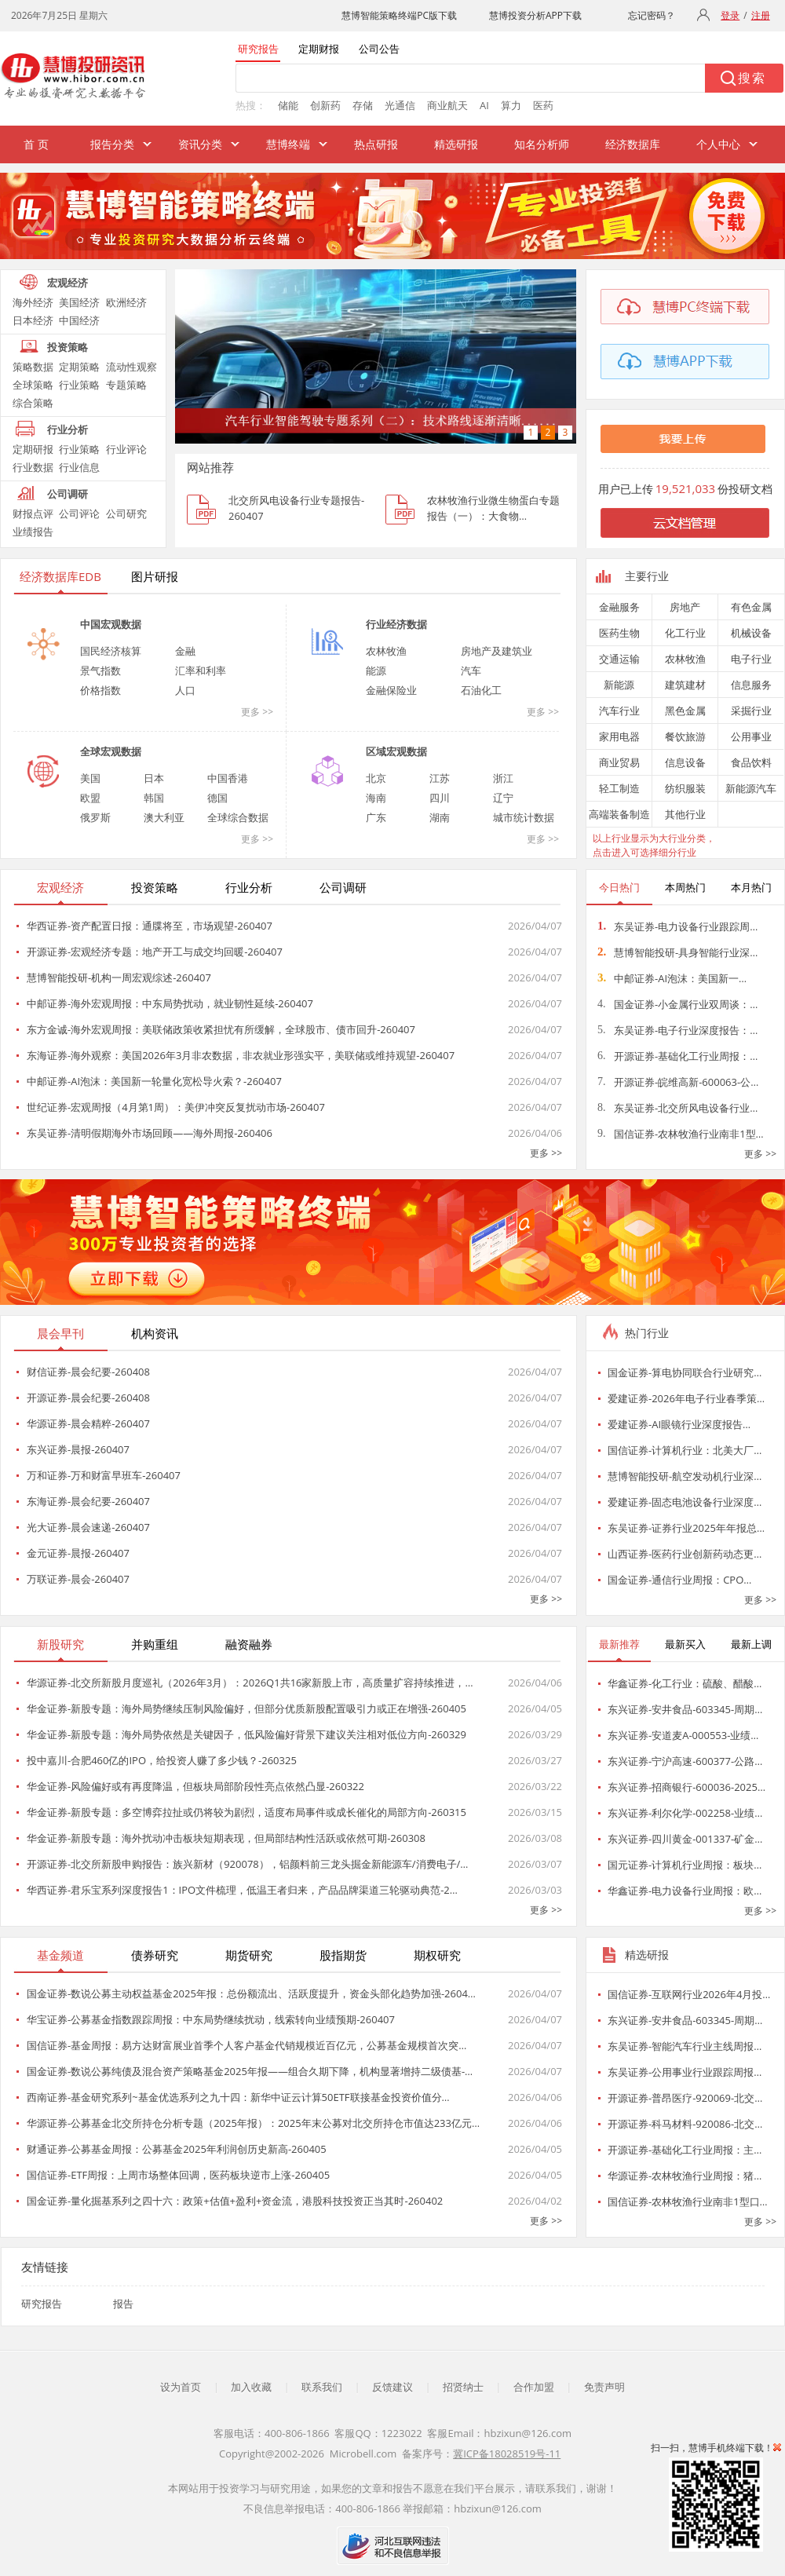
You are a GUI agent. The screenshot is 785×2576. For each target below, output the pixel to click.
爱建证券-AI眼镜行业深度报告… (679, 1424)
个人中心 (718, 144)
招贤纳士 (463, 2387)
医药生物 (619, 633)
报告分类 (112, 144)
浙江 (503, 778)
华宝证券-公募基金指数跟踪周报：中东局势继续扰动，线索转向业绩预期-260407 (211, 2019)
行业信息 (79, 467)
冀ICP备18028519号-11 (506, 2453)
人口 (185, 690)
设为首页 (180, 2387)
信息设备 (685, 762)
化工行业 (685, 633)
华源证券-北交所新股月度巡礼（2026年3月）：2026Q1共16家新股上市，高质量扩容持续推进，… (250, 1682)
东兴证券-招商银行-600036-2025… (686, 1787)
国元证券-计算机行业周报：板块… (684, 1865)
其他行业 (685, 814)
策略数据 (33, 367)
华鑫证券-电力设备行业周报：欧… (684, 1891)
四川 (439, 798)
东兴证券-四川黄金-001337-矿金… (685, 1839)
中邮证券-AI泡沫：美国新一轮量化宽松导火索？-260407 (154, 1081)
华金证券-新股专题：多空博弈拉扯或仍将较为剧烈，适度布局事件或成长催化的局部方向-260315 (246, 1812)
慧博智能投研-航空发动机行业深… (684, 1476)
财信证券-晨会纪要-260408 (88, 1372)
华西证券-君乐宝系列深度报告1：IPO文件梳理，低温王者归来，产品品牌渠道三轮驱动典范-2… (242, 1890)
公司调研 (67, 494)
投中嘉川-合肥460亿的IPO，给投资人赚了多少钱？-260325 (162, 1760)
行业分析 (67, 429)
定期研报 (33, 449)
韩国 (154, 798)
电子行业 (751, 659)
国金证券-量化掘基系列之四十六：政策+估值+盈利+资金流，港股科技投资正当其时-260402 (235, 2201)
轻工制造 (619, 788)
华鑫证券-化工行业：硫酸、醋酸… (684, 1683)
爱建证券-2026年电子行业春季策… (686, 1398)
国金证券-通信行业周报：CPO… (679, 1580)
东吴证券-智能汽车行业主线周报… (684, 2046)
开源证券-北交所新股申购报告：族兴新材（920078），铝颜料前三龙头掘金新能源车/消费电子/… (247, 1864)
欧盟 (90, 798)
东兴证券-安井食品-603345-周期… (685, 1709)
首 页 (36, 144)
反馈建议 (392, 2387)
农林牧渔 (386, 651)
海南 (376, 798)
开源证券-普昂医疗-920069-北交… (685, 2098)
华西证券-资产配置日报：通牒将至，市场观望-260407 (149, 926)
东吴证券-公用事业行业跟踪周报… (684, 2072)
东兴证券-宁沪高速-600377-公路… (685, 1761)
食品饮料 (751, 762)
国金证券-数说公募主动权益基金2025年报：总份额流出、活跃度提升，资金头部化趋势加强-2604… (251, 1993)
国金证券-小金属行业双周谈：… (677, 1004)
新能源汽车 (750, 788)
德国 (217, 798)
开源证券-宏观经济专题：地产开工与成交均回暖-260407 (155, 952)
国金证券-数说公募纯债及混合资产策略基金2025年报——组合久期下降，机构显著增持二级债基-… (250, 2071)
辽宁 (503, 798)
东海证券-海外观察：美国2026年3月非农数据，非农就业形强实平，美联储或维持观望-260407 (241, 1055)
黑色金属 (685, 710)
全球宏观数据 (110, 751)
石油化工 (481, 690)
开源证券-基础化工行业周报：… (677, 1056)
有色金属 (751, 607)
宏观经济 (67, 283)
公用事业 (751, 736)
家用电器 (619, 736)
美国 (90, 778)
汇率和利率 (200, 670)
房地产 (685, 607)
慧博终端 (288, 144)
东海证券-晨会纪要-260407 (88, 1501)
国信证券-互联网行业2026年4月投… (689, 1994)
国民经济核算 (110, 651)
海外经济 (33, 302)
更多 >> (257, 711)
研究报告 (41, 2303)
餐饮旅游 (685, 736)
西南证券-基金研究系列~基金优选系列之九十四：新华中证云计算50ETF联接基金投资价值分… (238, 2097)
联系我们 (321, 2387)
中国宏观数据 (110, 624)
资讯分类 (200, 144)
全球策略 (33, 385)
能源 (376, 670)
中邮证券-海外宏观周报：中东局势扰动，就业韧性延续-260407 (170, 1003)
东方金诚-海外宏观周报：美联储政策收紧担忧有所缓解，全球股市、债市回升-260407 (221, 1029)
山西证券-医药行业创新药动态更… (684, 1554)
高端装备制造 (619, 814)
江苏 (439, 778)
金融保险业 (391, 690)
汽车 (471, 670)
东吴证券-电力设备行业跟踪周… (677, 926)
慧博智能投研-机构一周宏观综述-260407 (119, 977)
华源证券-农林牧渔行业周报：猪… (684, 2176)
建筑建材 (685, 685)
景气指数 (100, 670)
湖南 (439, 817)
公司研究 (126, 513)
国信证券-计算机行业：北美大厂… (684, 1450)
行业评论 (126, 449)
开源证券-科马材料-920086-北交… (685, 2124)
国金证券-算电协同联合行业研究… (684, 1372)
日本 (154, 778)
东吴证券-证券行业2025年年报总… (686, 1528)
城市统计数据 (523, 817)
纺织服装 (685, 788)
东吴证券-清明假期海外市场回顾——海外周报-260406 (149, 1133)
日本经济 (33, 320)
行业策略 (79, 385)
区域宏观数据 (396, 751)
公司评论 (79, 513)
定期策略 (79, 367)
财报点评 (33, 513)
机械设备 (751, 633)
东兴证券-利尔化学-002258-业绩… (685, 1813)
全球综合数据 (237, 817)
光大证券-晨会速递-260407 (88, 1527)
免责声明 (604, 2387)
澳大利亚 (164, 817)
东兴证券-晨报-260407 (78, 1449)
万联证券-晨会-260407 (78, 1579)
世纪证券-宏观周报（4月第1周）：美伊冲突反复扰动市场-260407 (176, 1107)
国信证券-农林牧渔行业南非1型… (680, 1133)
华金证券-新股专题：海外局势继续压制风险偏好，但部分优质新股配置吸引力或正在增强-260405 (246, 1708)
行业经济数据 (396, 624)
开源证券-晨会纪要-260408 (88, 1397)
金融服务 (619, 607)
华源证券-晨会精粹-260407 (88, 1423)
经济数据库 (632, 144)
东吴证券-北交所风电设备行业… (677, 1107)
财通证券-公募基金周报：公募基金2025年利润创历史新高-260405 (177, 2149)
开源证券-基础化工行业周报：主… (684, 2150)
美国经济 (79, 302)
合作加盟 (533, 2387)
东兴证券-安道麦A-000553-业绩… (683, 1735)
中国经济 (79, 320)
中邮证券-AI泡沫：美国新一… (672, 978)
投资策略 (67, 347)
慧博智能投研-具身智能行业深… (677, 952)
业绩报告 (33, 531)
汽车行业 (619, 710)
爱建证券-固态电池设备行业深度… (684, 1502)
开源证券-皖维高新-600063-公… (677, 1081)
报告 (123, 2303)
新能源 (619, 685)
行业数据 (33, 467)
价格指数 (100, 690)
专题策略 (126, 385)
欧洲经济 (126, 302)
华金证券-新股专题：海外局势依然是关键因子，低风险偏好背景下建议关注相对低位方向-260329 (246, 1734)
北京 (376, 778)
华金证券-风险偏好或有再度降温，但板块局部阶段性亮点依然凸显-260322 (195, 1786)
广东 (376, 817)
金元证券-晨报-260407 (78, 1553)
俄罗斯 (95, 817)
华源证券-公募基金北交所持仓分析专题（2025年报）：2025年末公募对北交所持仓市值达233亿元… (253, 2123)
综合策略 (33, 403)
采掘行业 (751, 710)
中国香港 (227, 778)
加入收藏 (251, 2387)
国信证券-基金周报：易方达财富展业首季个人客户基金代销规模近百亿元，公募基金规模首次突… (246, 2045)
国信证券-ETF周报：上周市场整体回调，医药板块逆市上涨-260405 (178, 2175)
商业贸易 (619, 762)
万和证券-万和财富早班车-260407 (104, 1475)
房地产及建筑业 (496, 651)
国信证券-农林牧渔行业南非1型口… (688, 2201)
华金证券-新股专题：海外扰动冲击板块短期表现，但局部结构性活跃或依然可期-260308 (226, 1838)
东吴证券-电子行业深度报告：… (677, 1030)
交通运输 (619, 659)
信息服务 (751, 685)
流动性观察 (131, 367)
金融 (185, 651)
